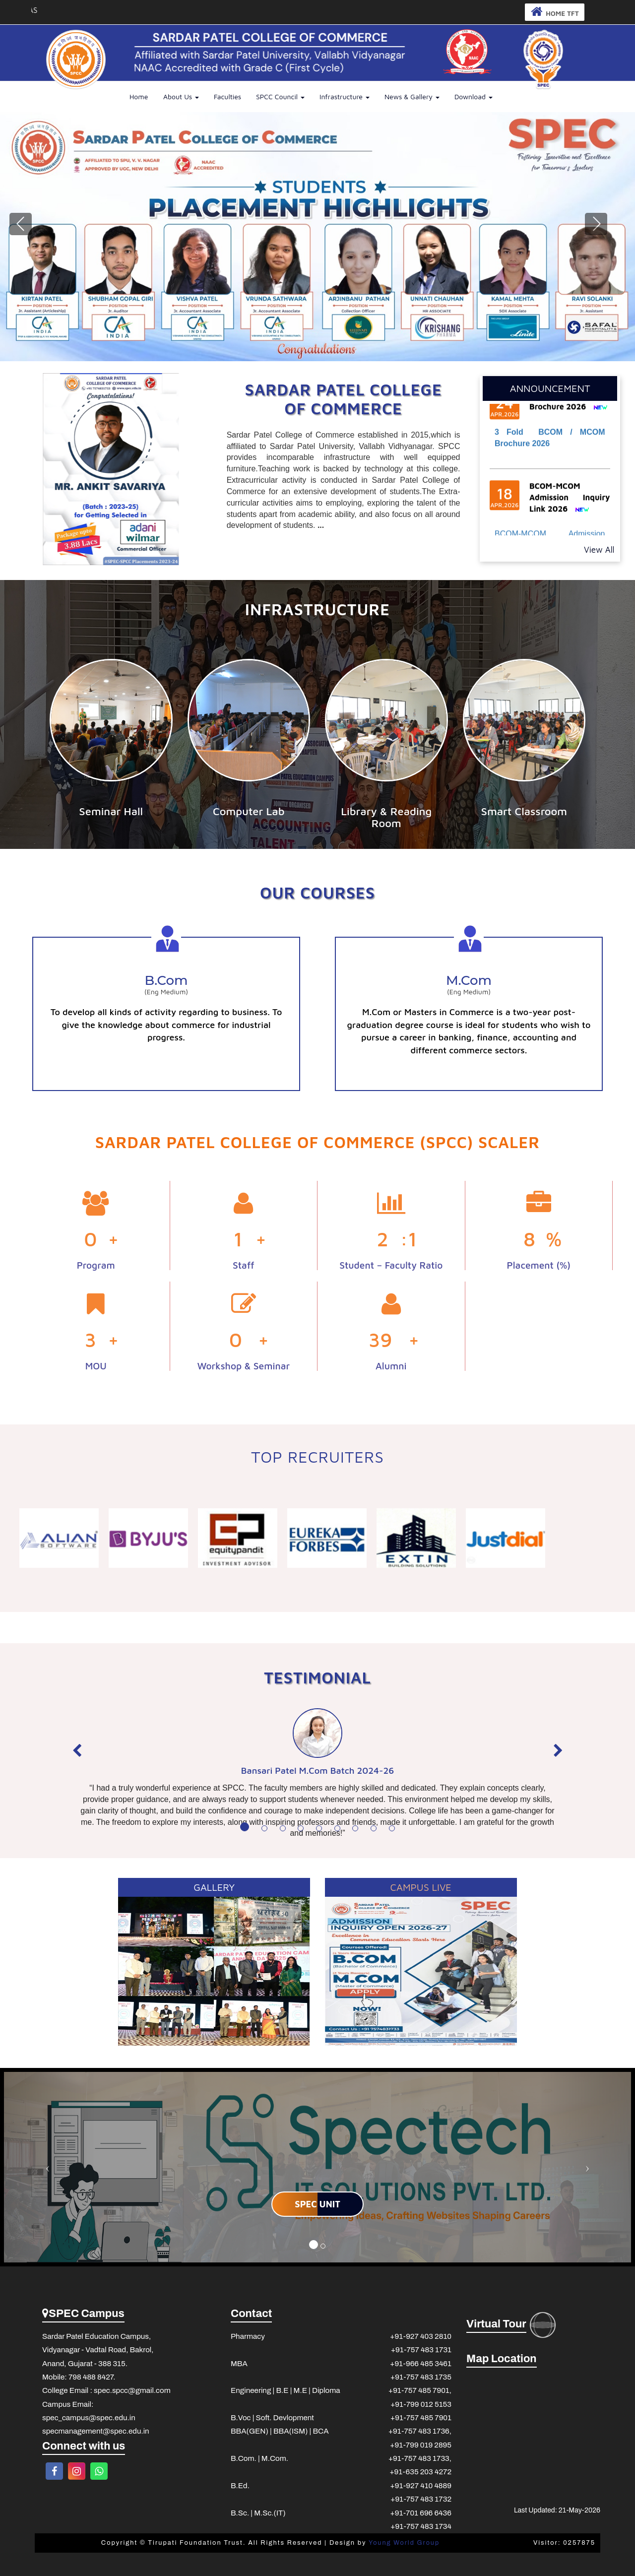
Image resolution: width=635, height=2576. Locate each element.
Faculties (227, 96)
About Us (181, 96)
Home (138, 96)
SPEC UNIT (317, 2203)
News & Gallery (412, 96)
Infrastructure (344, 96)
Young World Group (404, 2542)
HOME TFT (551, 11)
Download (473, 96)
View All (599, 549)
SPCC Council (280, 96)
